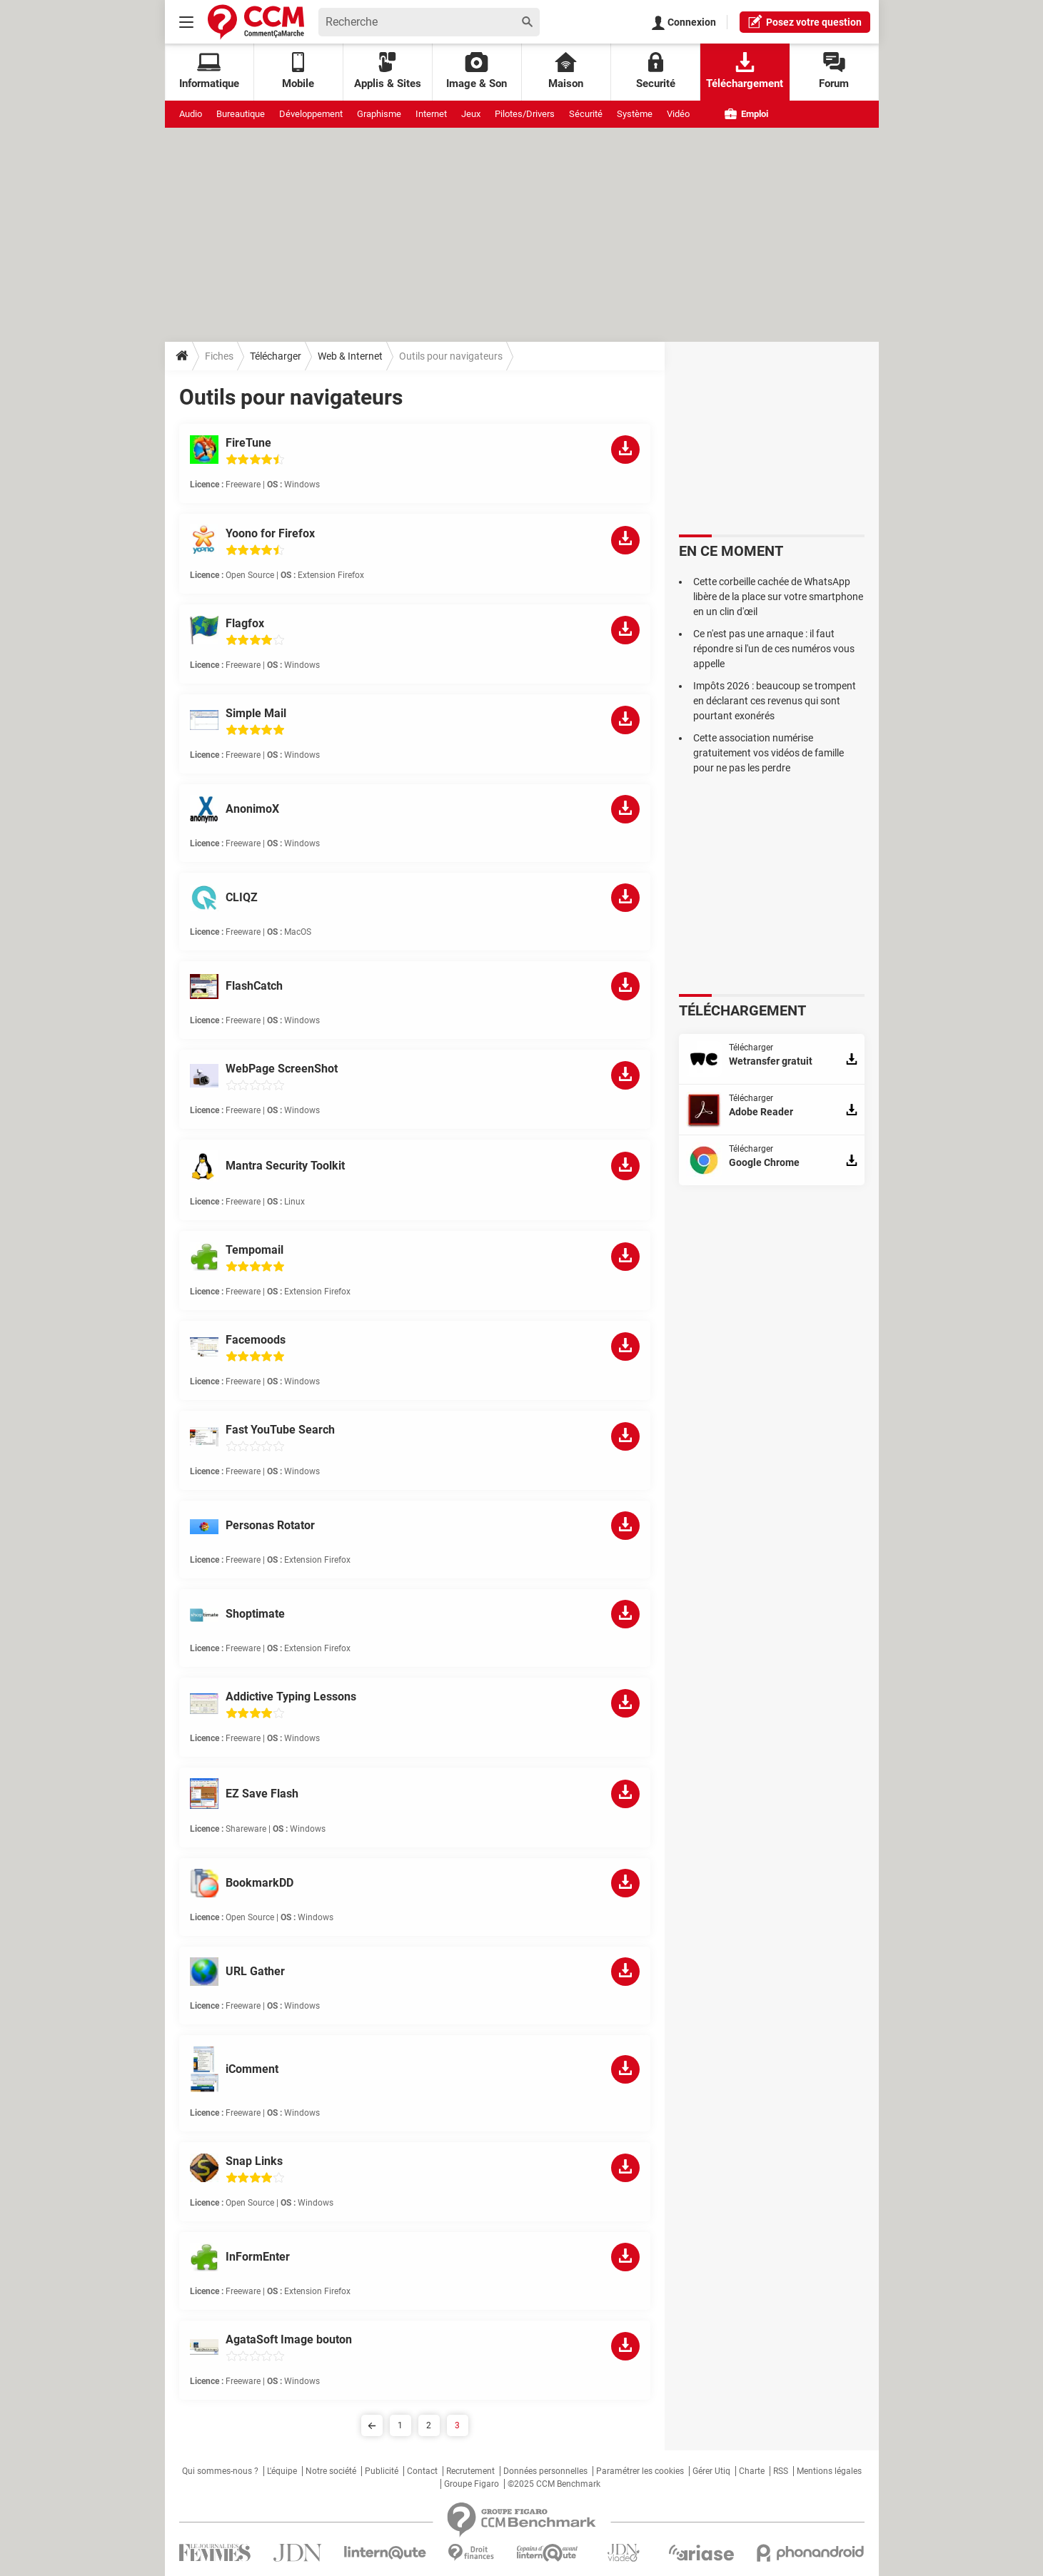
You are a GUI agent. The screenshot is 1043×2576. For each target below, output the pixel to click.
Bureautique (240, 113)
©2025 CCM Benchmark (554, 2484)
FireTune (248, 443)
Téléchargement (744, 71)
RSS (780, 2471)
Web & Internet (350, 356)
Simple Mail (256, 713)
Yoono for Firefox (270, 533)
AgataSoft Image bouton (289, 2339)
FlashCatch (254, 986)
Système (634, 113)
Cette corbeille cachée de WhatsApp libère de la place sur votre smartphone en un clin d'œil (778, 596)
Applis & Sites (387, 71)
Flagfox (245, 623)
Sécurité (586, 113)
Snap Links (254, 2161)
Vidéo (678, 113)
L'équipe (282, 2471)
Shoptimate (255, 1614)
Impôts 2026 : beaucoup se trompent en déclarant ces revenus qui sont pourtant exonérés (774, 700)
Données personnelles (545, 2471)
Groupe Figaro (471, 2484)
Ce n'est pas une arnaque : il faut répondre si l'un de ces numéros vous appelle (774, 648)
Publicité (381, 2471)
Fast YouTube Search (280, 1429)
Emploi (746, 113)
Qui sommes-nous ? (220, 2471)
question (805, 21)
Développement (311, 113)
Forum (834, 71)
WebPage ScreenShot (282, 1068)
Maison (565, 71)
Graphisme (379, 113)
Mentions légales (829, 2471)
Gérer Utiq (711, 2471)
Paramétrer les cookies (640, 2471)
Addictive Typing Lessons (291, 1696)
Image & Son (476, 71)
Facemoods (256, 1340)
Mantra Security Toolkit (285, 1165)
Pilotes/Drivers (525, 113)
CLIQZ (242, 897)
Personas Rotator (270, 1525)
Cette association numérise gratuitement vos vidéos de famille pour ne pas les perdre (768, 753)
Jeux (470, 113)
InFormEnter (258, 2256)
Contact (422, 2471)
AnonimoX (252, 809)
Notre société (331, 2471)
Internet (431, 113)
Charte (752, 2471)
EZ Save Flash (262, 1793)
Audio (190, 113)
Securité (655, 71)
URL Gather (255, 1971)
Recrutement (470, 2471)
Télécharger (275, 356)
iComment (252, 2069)
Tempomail (254, 1250)
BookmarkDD (259, 1883)
